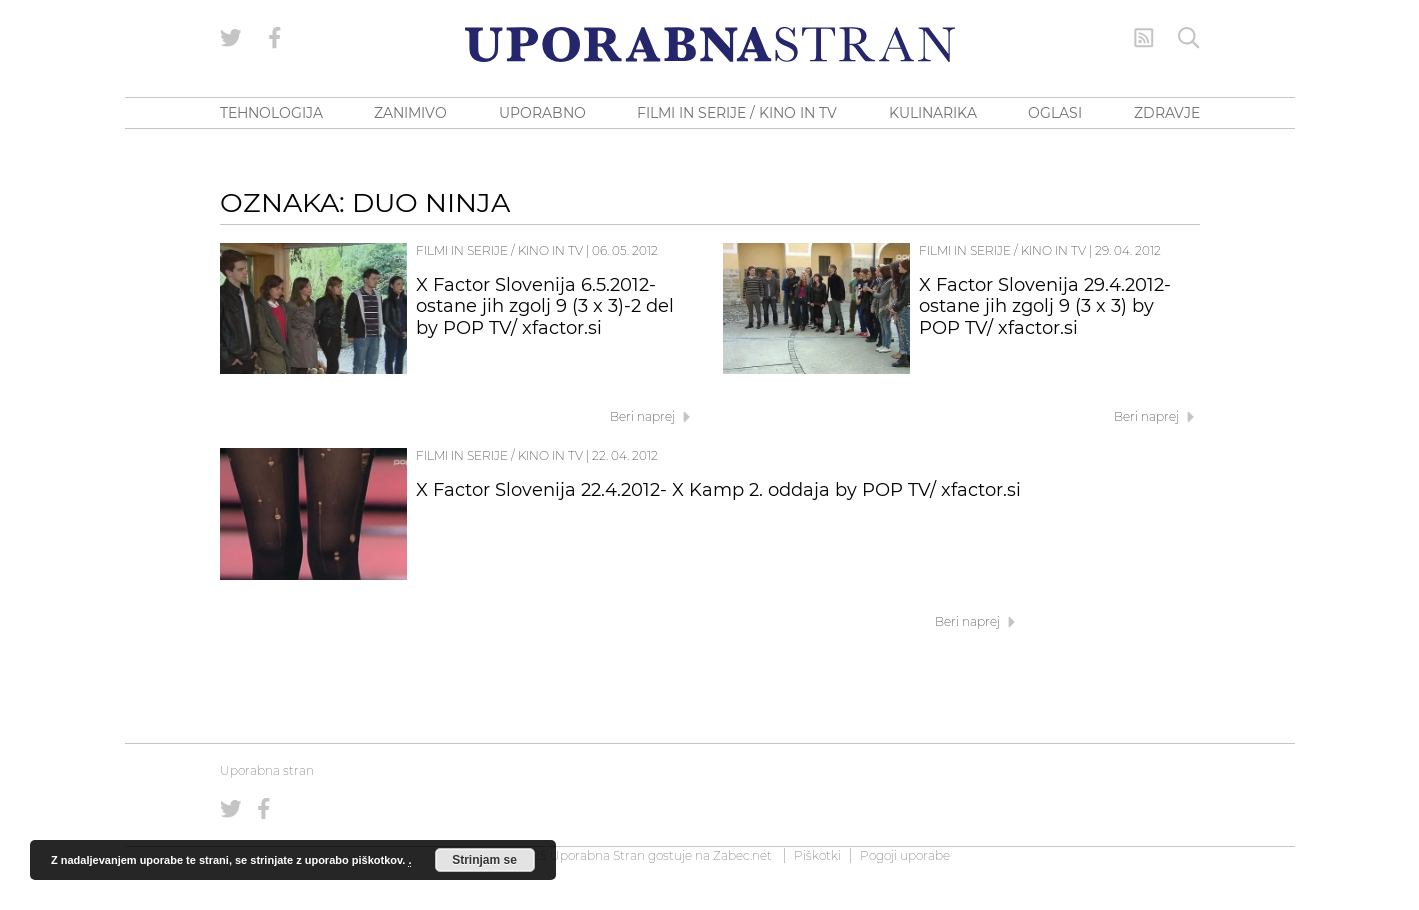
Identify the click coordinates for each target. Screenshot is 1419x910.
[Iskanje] (1189, 38)
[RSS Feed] (1144, 38)
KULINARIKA (933, 113)
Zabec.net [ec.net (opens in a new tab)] (742, 855)
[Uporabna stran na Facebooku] (275, 38)
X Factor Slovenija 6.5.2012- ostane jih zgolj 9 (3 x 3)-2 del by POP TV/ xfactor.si (545, 307)
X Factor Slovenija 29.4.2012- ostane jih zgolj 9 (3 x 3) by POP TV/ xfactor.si (1045, 307)
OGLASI (1055, 113)
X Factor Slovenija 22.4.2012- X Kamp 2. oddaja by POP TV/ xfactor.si (718, 490)
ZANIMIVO (410, 113)
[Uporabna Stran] (710, 44)
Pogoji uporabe (905, 855)
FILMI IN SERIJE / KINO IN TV (737, 113)
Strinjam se (484, 860)
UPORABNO (542, 113)
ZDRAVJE (1167, 113)
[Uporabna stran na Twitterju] (231, 38)
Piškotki (817, 855)
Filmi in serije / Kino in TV (499, 250)
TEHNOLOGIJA (271, 113)
